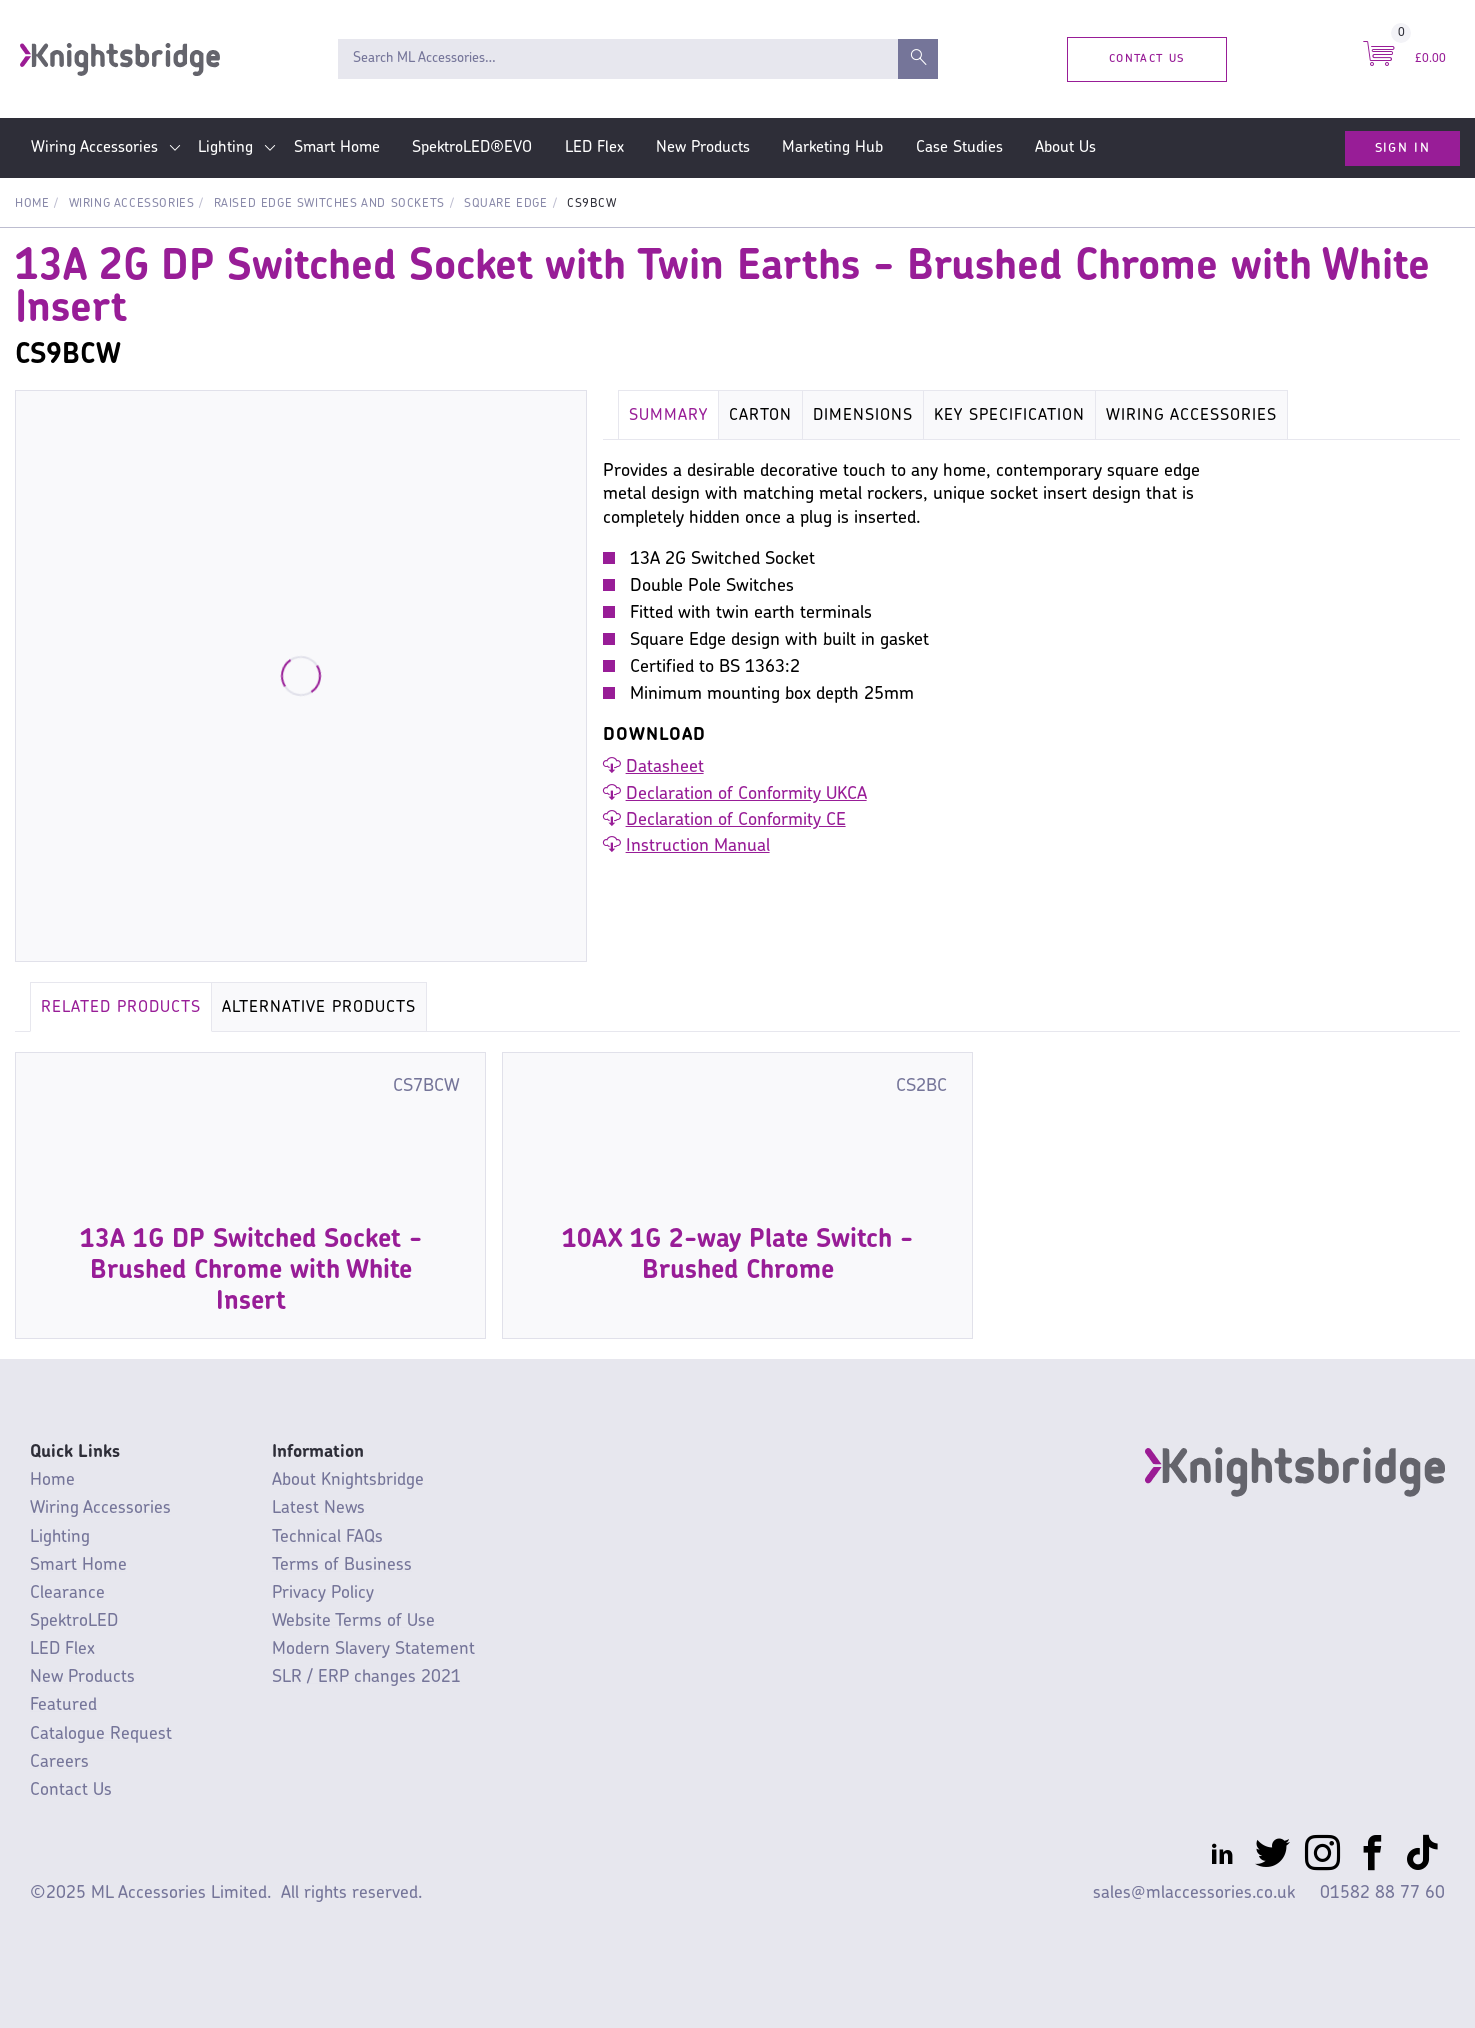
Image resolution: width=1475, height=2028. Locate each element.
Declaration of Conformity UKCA (746, 794)
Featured (63, 1705)
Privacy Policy (323, 1593)
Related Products (121, 1008)
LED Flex (594, 148)
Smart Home (337, 148)
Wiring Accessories (94, 148)
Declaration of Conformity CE (736, 820)
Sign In (1402, 148)
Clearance (67, 1593)
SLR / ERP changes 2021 (366, 1677)
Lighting (225, 148)
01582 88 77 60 (1382, 1893)
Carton (760, 416)
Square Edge (506, 204)
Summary (668, 416)
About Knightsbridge (348, 1480)
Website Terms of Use (353, 1621)
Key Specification (1009, 416)
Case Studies (959, 148)
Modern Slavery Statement (373, 1649)
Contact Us (1146, 58)
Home (32, 204)
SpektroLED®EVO (472, 148)
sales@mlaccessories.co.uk (1194, 1893)
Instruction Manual (698, 846)
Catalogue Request (101, 1734)
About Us (1065, 148)
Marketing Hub (832, 148)
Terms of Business (342, 1565)
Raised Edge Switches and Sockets (329, 204)
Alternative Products (319, 1008)
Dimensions (863, 416)
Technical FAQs (327, 1537)
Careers (59, 1762)
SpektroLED (74, 1621)
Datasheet (665, 767)
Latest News (318, 1508)
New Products (703, 148)
